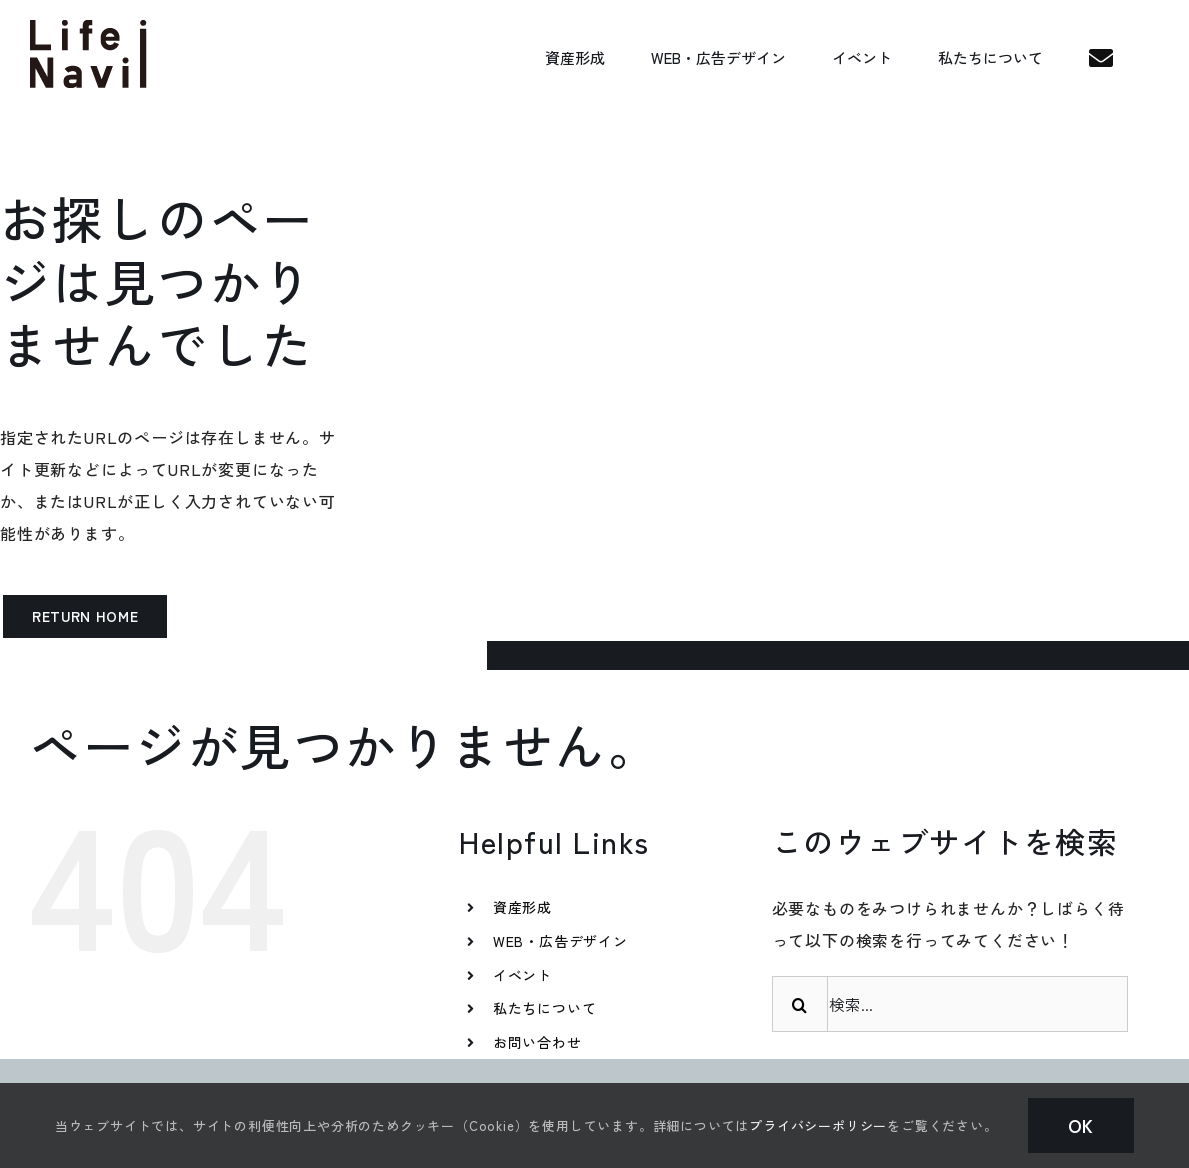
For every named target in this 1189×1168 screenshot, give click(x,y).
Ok (1081, 1125)
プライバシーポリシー (818, 1125)
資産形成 (522, 907)
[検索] (800, 1004)
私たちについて (545, 1008)
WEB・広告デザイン (560, 941)
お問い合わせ (537, 1042)
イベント (522, 975)
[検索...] (950, 1004)
